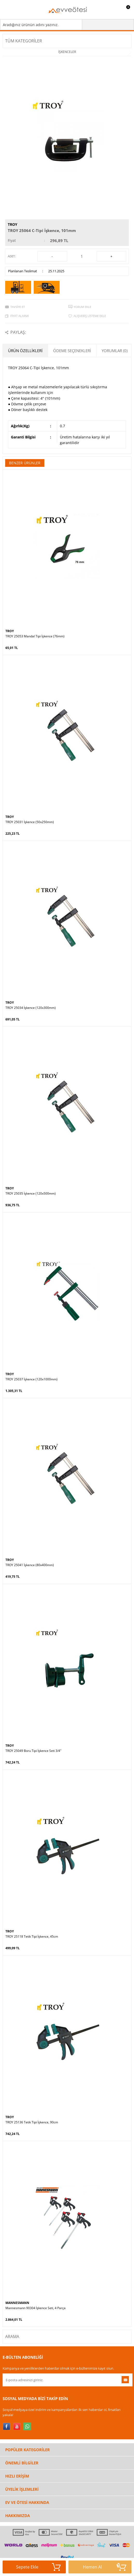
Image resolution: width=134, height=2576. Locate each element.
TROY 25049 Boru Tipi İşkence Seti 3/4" (33, 1751)
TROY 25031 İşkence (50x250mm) (29, 822)
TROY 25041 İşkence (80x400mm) (29, 1565)
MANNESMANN (17, 2303)
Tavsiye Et (17, 307)
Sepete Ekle (38, 2566)
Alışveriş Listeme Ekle (90, 316)
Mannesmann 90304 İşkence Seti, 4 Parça (35, 2308)
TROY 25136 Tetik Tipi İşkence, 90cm (31, 2122)
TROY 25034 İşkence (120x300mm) (30, 1008)
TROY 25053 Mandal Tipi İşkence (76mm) (35, 636)
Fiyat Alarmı (19, 316)
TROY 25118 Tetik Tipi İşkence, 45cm (31, 1937)
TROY (12, 224)
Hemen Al (104, 2566)
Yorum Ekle (82, 307)
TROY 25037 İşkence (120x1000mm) (31, 1379)
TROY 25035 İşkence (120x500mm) (30, 1194)
